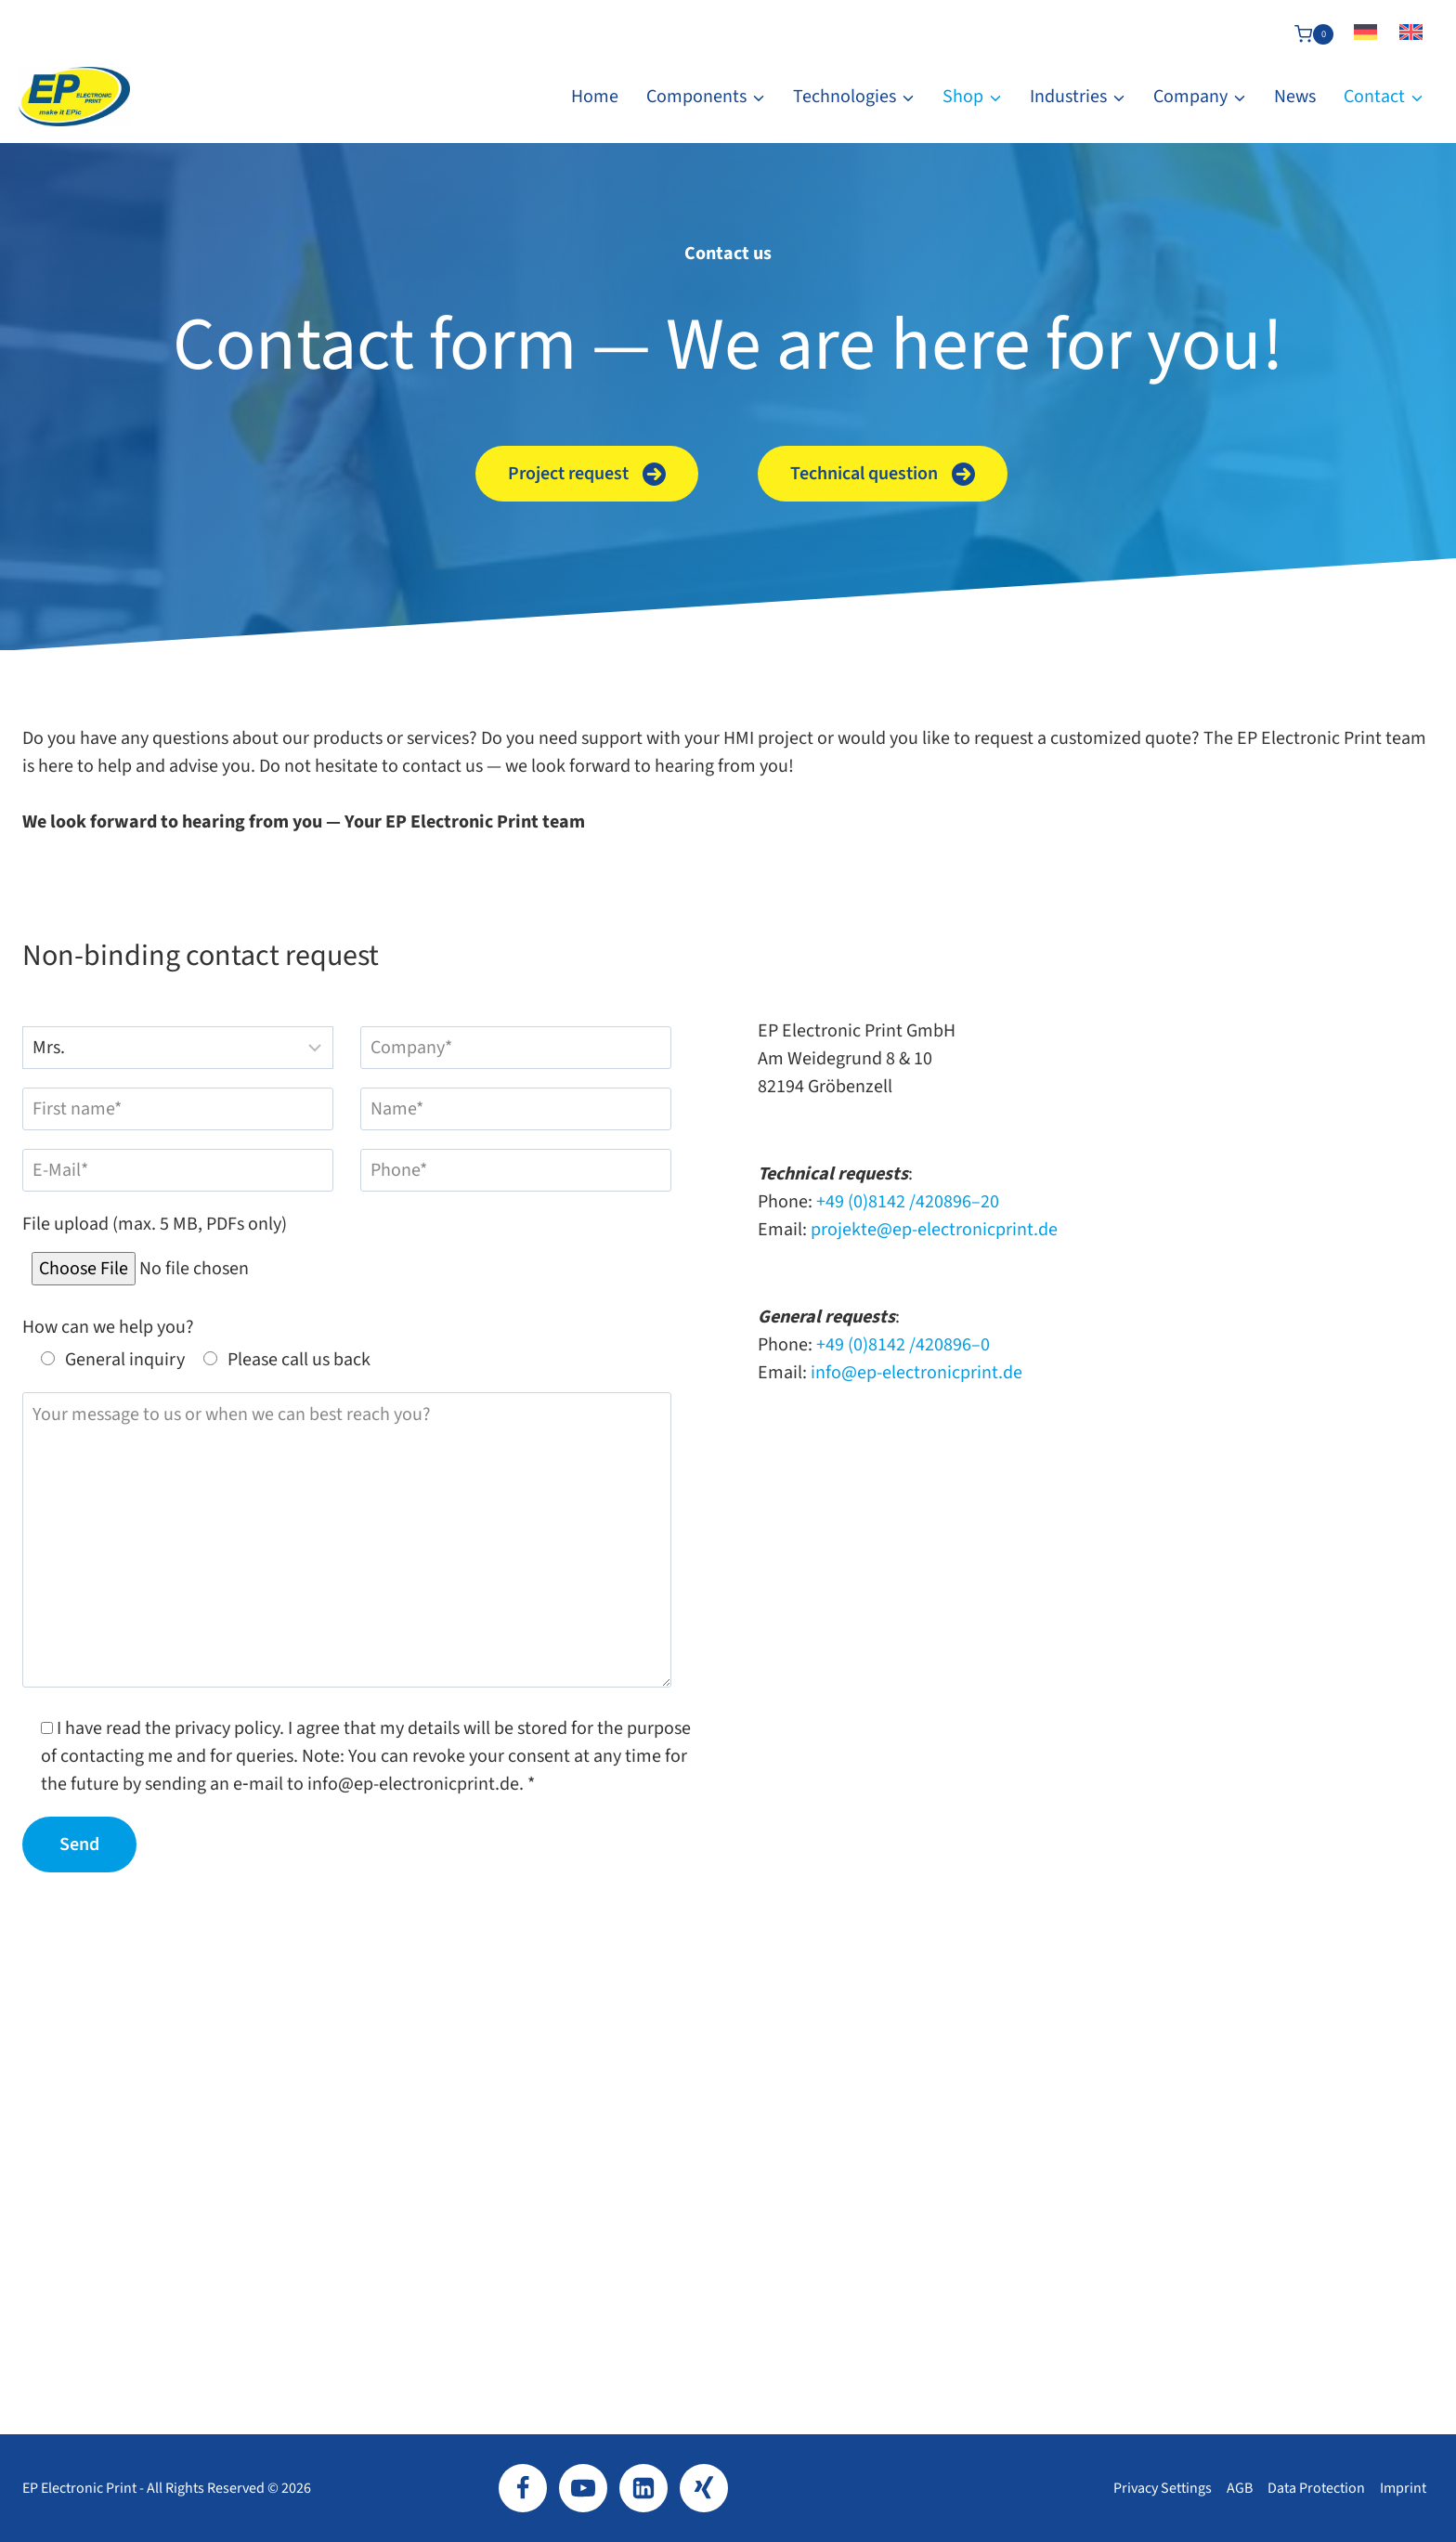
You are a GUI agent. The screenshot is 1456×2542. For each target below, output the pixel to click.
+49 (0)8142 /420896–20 (907, 1202)
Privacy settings (1162, 2488)
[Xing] (704, 2488)
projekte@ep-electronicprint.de (934, 1230)
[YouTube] (583, 2488)
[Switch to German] (1365, 34)
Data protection (1316, 2488)
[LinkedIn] (643, 2488)
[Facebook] (523, 2488)
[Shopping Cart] (1313, 34)
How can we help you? (108, 1327)
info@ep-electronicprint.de (916, 1373)
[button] (586, 474)
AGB (1240, 2488)
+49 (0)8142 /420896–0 (903, 1345)
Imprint (1403, 2488)
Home (594, 97)
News (1295, 97)
